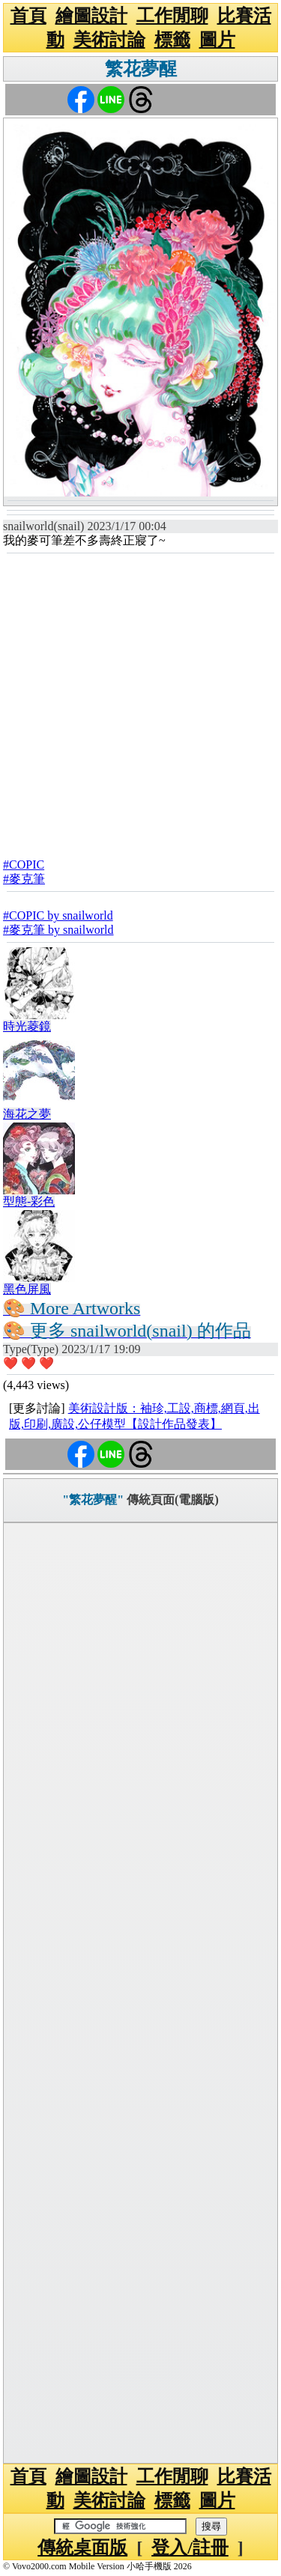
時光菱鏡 (27, 1026)
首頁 (28, 15)
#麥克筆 (24, 878)
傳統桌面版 (82, 2547)
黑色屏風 (27, 1289)
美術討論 (109, 39)
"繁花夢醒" (93, 1499)
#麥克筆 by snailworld (58, 929)
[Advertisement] (140, 700)
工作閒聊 (172, 15)
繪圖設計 (91, 15)
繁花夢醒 (141, 69)
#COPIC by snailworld (58, 915)
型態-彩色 (29, 1201)
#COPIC (23, 864)
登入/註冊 (190, 2547)
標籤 (172, 39)
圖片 (217, 39)
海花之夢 (27, 1114)
